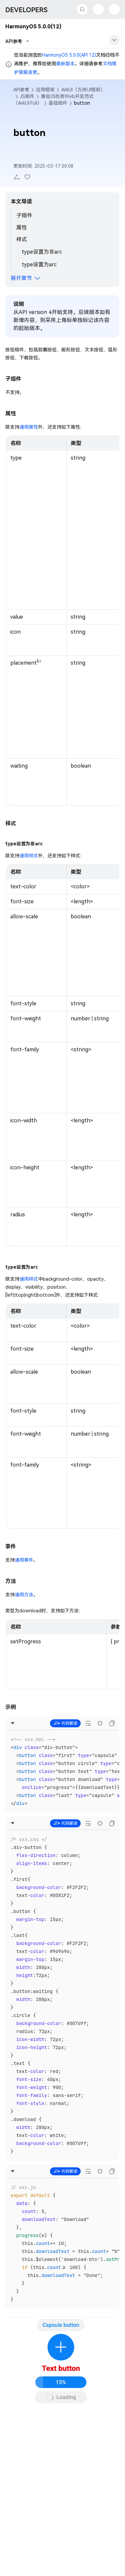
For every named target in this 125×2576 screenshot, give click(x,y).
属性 (21, 227)
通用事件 (24, 1560)
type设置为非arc (42, 252)
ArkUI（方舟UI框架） (83, 89)
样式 (21, 239)
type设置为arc (39, 264)
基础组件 (58, 103)
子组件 (24, 215)
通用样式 (28, 855)
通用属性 (28, 427)
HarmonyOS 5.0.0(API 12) (69, 55)
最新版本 (65, 63)
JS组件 (27, 96)
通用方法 (24, 1594)
